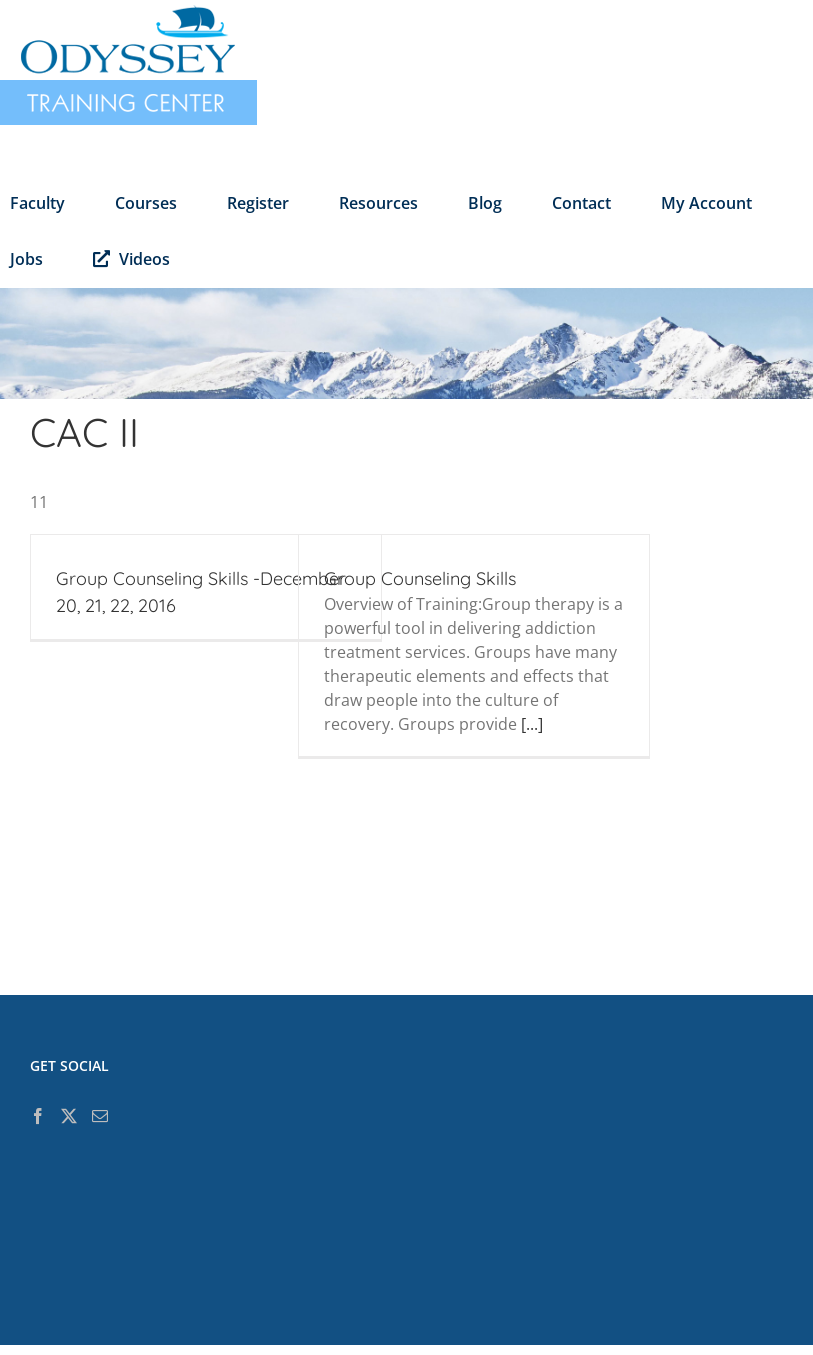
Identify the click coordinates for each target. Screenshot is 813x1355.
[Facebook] (38, 1116)
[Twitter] (69, 1116)
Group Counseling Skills (420, 578)
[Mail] (100, 1116)
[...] (532, 724)
